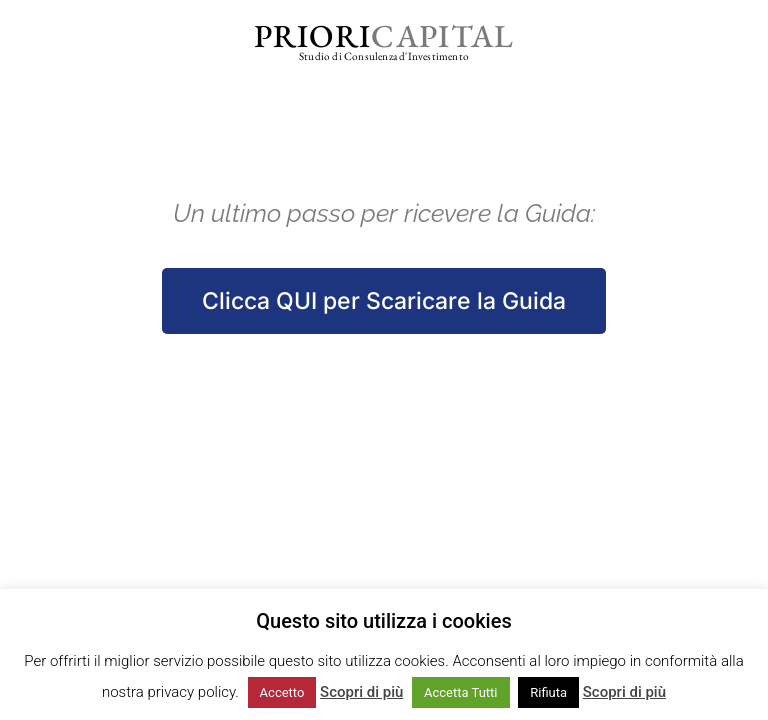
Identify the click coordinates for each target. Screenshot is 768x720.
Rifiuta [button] (548, 692)
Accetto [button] (282, 692)
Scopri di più (361, 692)
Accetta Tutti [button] (461, 692)
